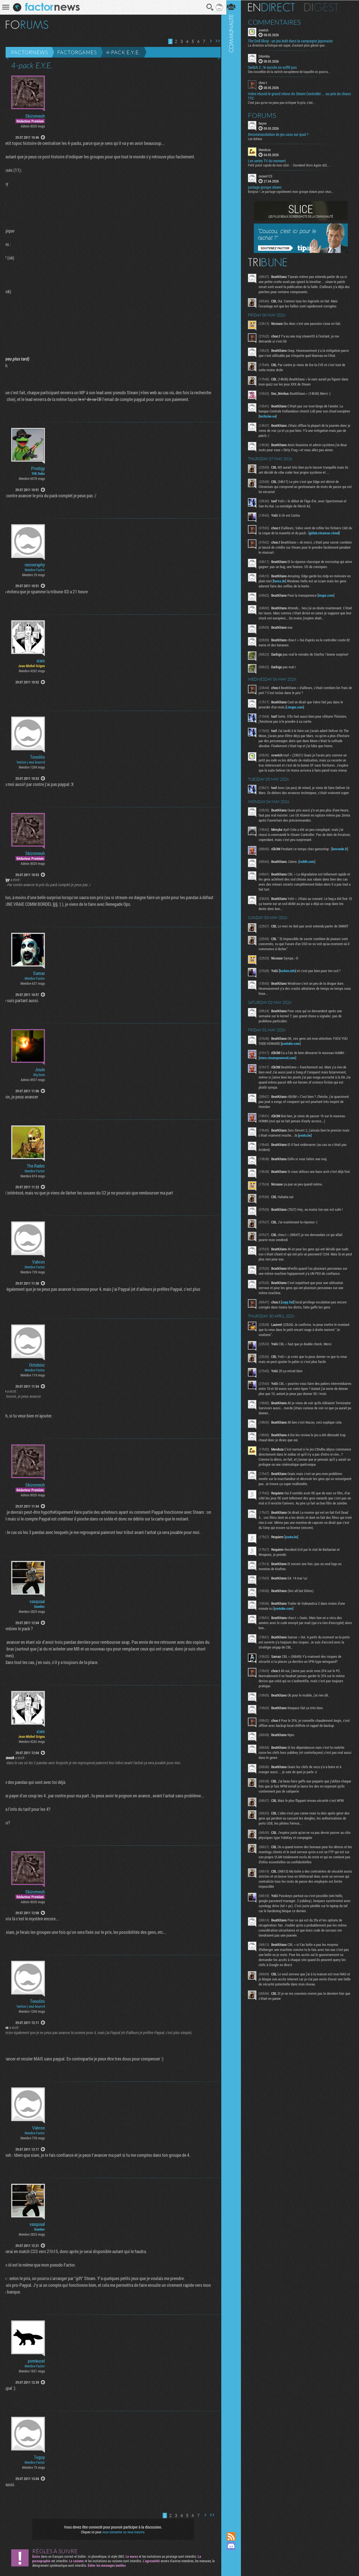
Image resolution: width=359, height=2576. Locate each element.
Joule (40, 1069)
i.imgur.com (297, 706)
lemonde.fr (342, 853)
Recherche (208, 7)
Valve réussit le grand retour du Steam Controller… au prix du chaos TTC (297, 95)
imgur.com (329, 595)
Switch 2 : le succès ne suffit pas (275, 67)
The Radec (36, 1165)
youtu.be (316, 1140)
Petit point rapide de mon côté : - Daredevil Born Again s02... (292, 165)
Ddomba (267, 56)
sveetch (266, 30)
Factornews (29, 52)
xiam (40, 660)
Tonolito (37, 757)
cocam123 (268, 176)
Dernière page (216, 41)
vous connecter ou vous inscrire (122, 2532)
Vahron (38, 1261)
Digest (324, 7)
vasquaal (37, 1601)
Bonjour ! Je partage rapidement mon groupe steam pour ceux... (294, 191)
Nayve (266, 123)
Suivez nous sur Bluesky (234, 2565)
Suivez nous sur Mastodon (234, 2555)
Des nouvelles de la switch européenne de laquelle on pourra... (292, 71)
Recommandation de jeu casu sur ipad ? (281, 134)
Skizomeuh (35, 115)
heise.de (287, 580)
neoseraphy (35, 564)
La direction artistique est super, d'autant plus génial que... (290, 45)
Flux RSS (234, 2536)
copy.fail (291, 1308)
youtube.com (294, 1048)
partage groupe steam (267, 187)
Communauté (234, 1260)
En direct (274, 7)
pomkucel (36, 2360)
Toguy (39, 2457)
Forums (265, 115)
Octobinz (37, 1364)
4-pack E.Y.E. (123, 52)
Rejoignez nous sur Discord (234, 2546)
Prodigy (38, 468)
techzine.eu (284, 415)
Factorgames (77, 52)
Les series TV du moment (270, 160)
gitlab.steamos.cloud (331, 532)
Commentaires (277, 22)
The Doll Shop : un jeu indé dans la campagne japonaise (293, 41)
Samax (39, 973)
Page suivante (209, 41)
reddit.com (309, 866)
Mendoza (268, 149)
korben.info (290, 975)
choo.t (266, 82)
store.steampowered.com (280, 1062)
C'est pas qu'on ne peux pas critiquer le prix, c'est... (284, 102)
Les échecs (258, 138)
